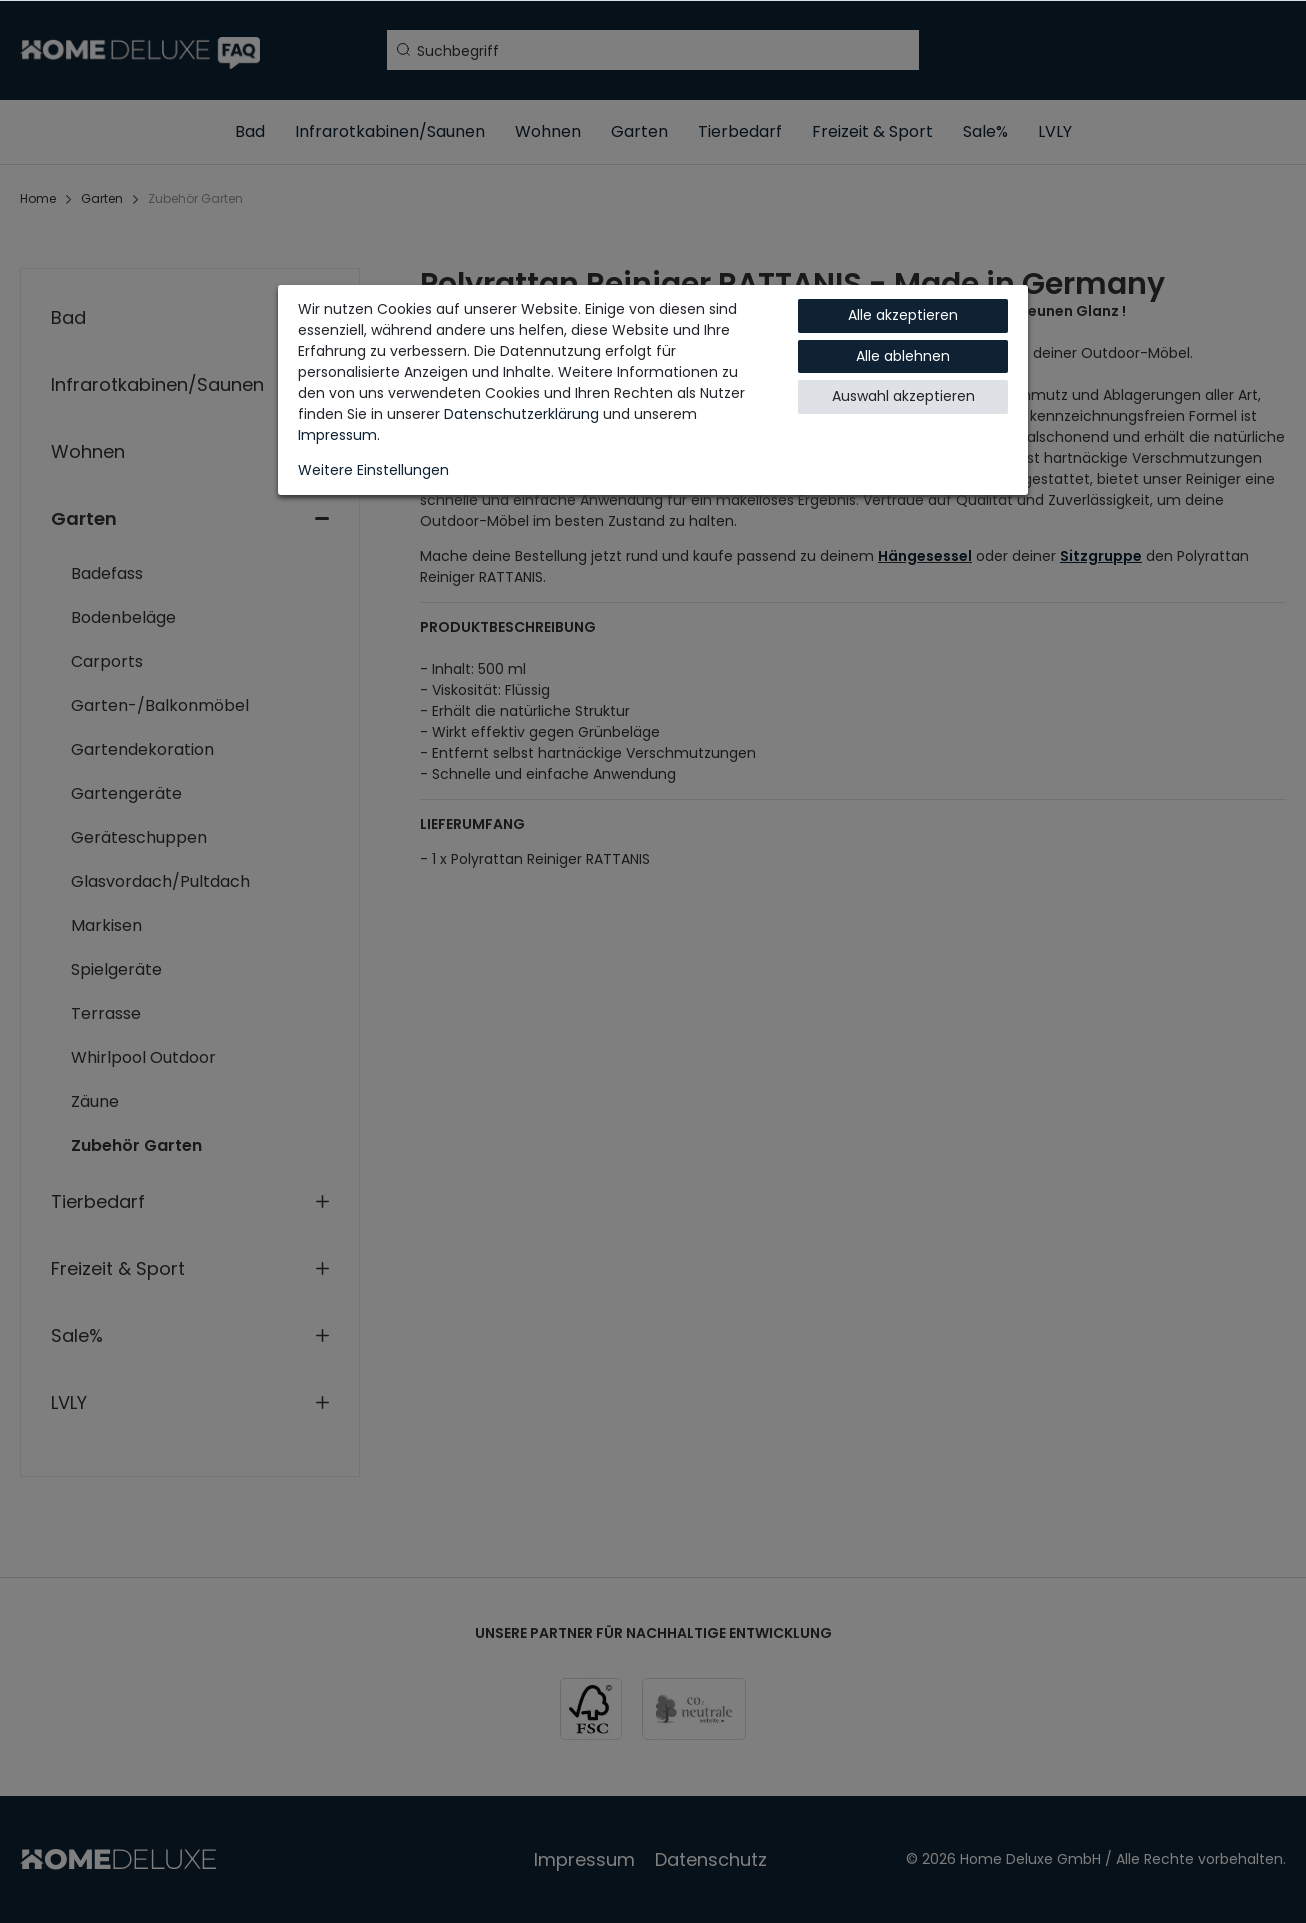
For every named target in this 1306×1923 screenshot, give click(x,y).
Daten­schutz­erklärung (521, 414)
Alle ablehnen (903, 356)
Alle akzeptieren (903, 315)
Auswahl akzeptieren (903, 396)
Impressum (337, 435)
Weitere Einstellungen (373, 470)
